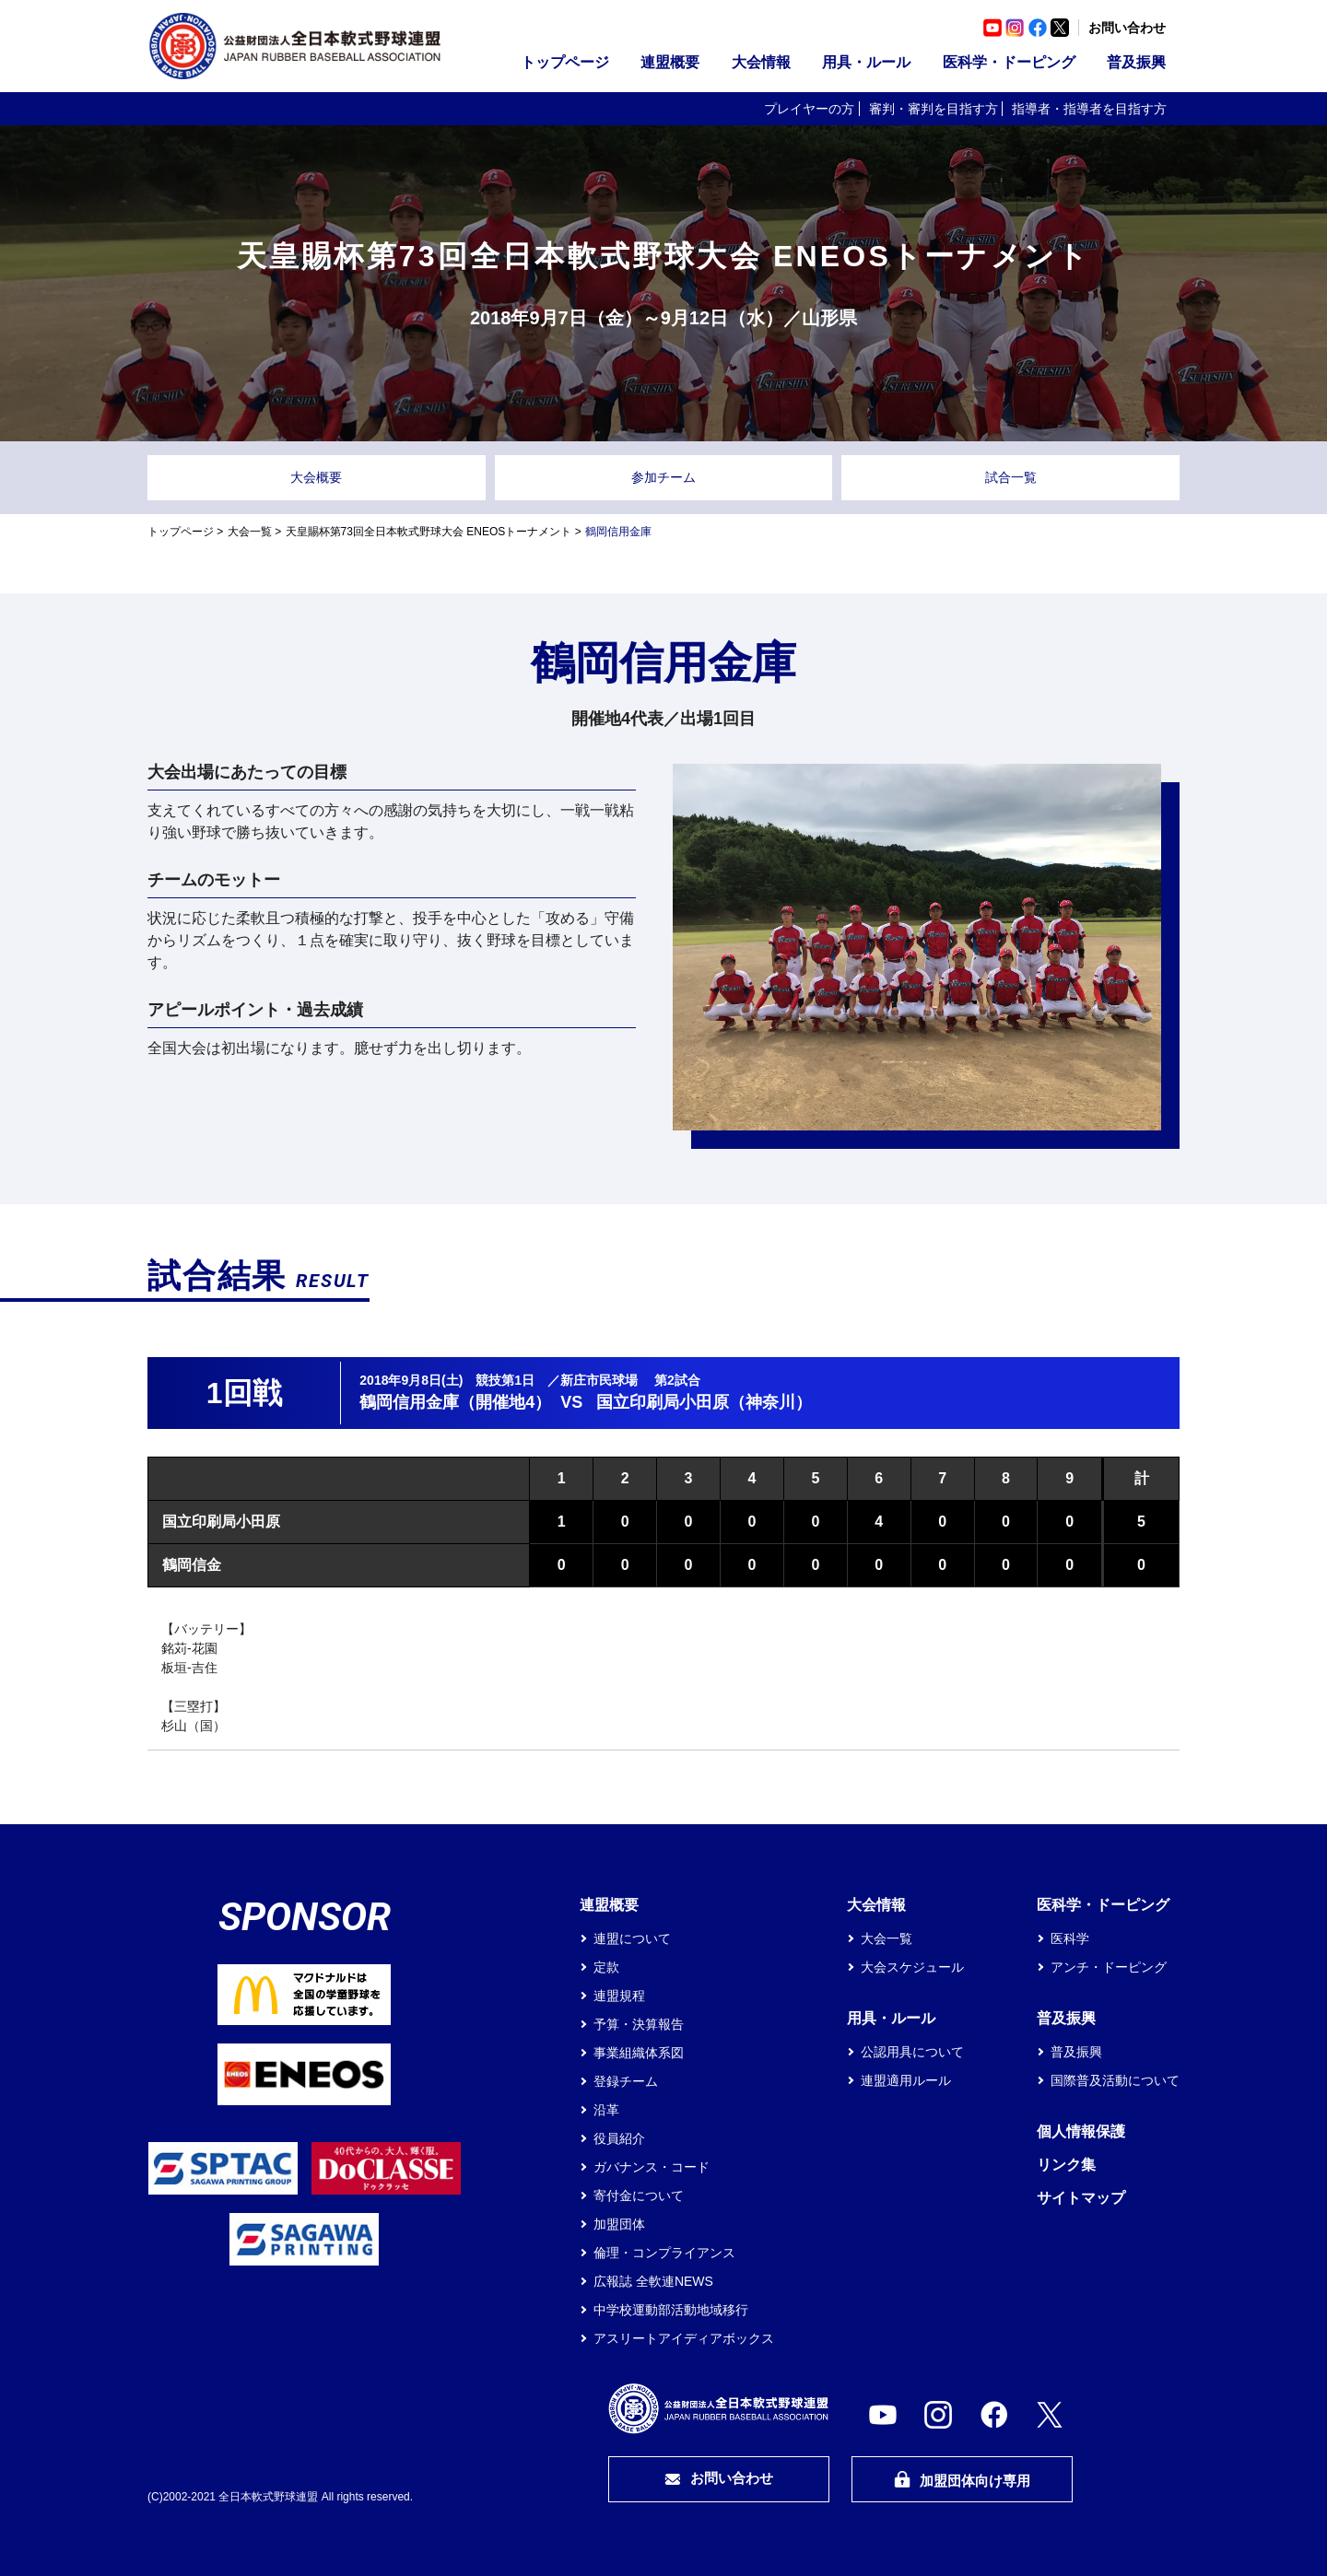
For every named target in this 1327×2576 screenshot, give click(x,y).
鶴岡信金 (191, 1565)
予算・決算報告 (638, 2024)
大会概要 (316, 477)
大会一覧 (250, 531)
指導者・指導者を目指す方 (1089, 108)
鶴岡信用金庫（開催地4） (455, 1402)
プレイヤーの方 (809, 108)
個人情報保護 (1081, 2131)
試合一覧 (1011, 477)
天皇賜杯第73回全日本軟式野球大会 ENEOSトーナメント (429, 531)
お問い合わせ (1127, 27)
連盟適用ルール (906, 2080)
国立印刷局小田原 (221, 1521)
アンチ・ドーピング (1109, 1967)
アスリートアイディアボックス (683, 2338)
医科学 (1070, 1938)
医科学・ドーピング (1009, 62)
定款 (606, 1967)
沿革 (606, 2109)
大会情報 (761, 62)
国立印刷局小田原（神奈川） (704, 1402)
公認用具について (912, 2051)
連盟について (632, 1938)
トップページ (565, 62)
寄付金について (638, 2195)
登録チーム (625, 2081)
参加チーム (663, 477)
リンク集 (1066, 2164)
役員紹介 (619, 2138)
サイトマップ (1081, 2198)
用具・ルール (866, 62)
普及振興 (1136, 62)
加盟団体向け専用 (962, 2479)
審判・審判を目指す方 (933, 108)
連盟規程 (619, 1995)
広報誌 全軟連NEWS (653, 2281)
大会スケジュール (912, 1967)
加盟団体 (619, 2224)
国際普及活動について (1115, 2080)
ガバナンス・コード (651, 2167)
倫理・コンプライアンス (664, 2252)
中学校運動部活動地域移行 (670, 2309)
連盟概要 (669, 62)
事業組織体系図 (638, 2052)
